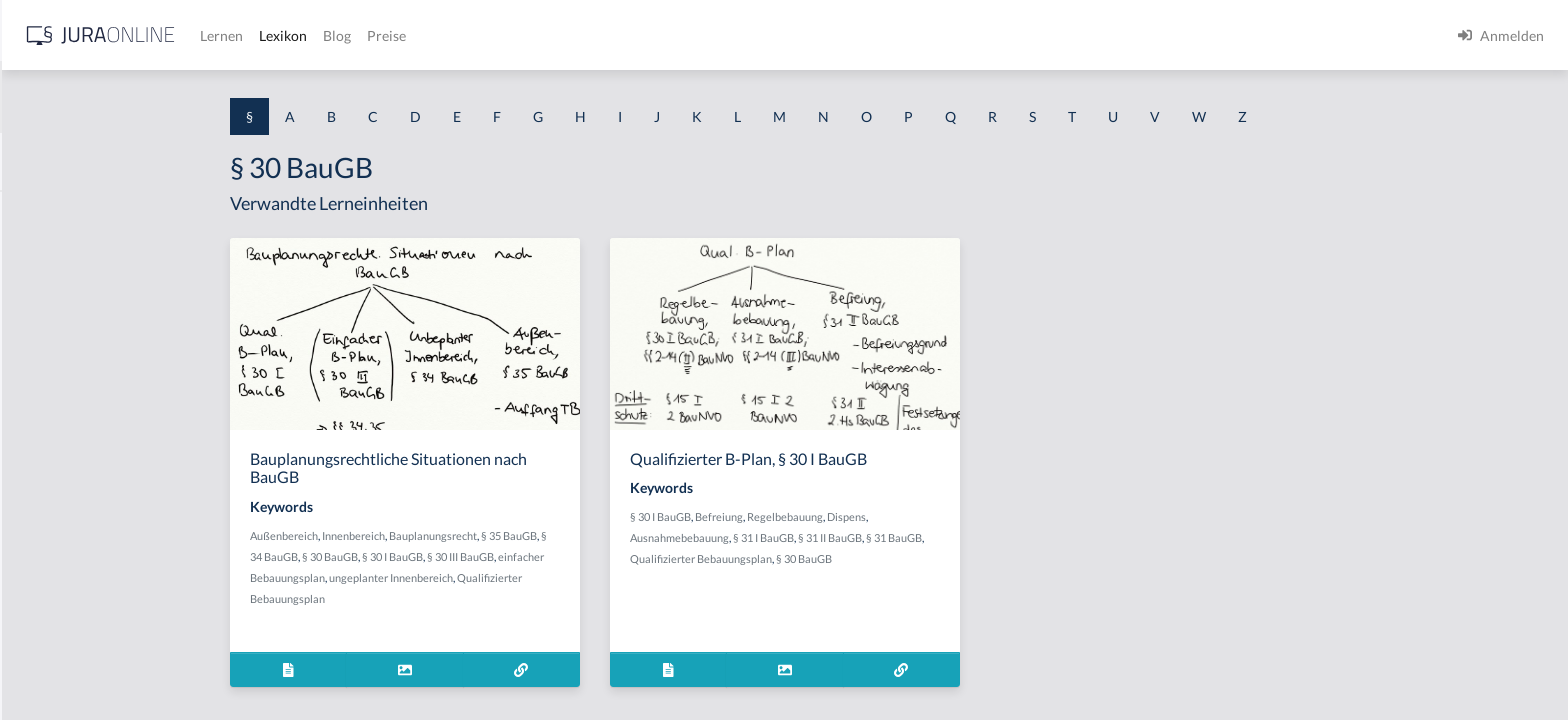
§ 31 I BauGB (922, 537)
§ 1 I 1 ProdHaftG (70, 437)
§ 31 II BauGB (989, 537)
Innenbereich (512, 535)
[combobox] (160, 97)
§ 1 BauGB (48, 257)
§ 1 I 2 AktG (51, 482)
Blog (655, 35)
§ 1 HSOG (46, 392)
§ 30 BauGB (489, 556)
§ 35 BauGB (668, 535)
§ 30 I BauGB (551, 556)
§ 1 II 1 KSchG (58, 662)
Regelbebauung (944, 516)
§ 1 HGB (41, 347)
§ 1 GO (37, 302)
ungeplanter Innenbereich (550, 577)
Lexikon (601, 35)
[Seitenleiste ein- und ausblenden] (288, 30)
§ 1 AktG (42, 212)
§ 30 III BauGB (619, 556)
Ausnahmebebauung (838, 537)
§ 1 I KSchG (51, 617)
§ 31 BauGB (1053, 537)
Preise (704, 35)
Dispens (1005, 516)
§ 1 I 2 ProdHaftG (70, 527)
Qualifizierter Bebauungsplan (860, 558)
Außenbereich (443, 535)
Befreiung (878, 516)
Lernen (539, 35)
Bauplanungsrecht (592, 535)
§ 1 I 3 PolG (51, 572)
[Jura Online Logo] (419, 35)
